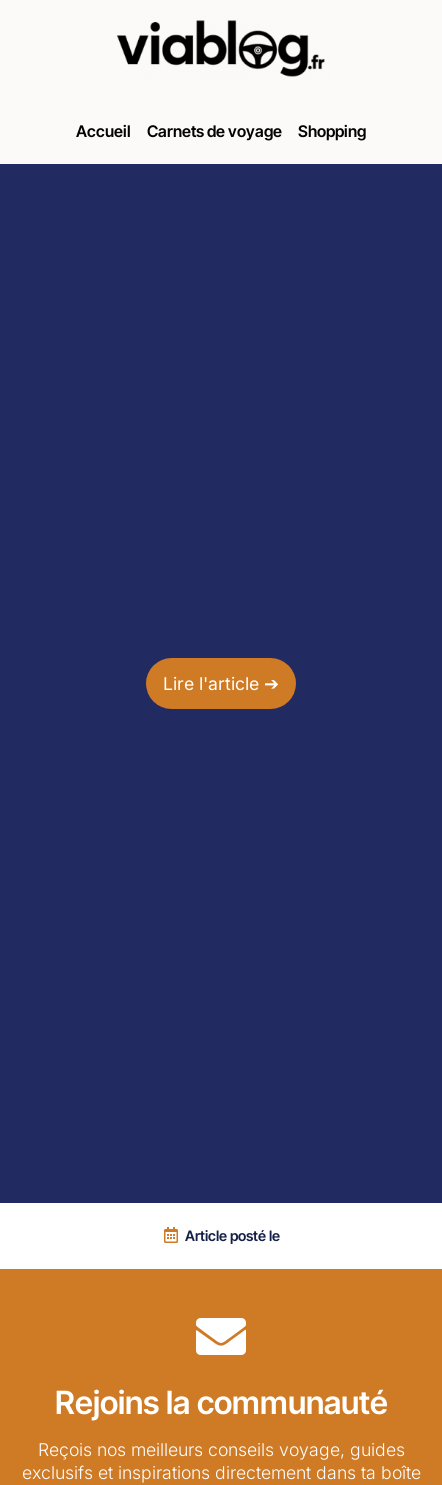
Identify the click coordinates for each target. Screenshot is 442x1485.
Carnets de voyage (214, 131)
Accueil (103, 131)
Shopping (332, 131)
